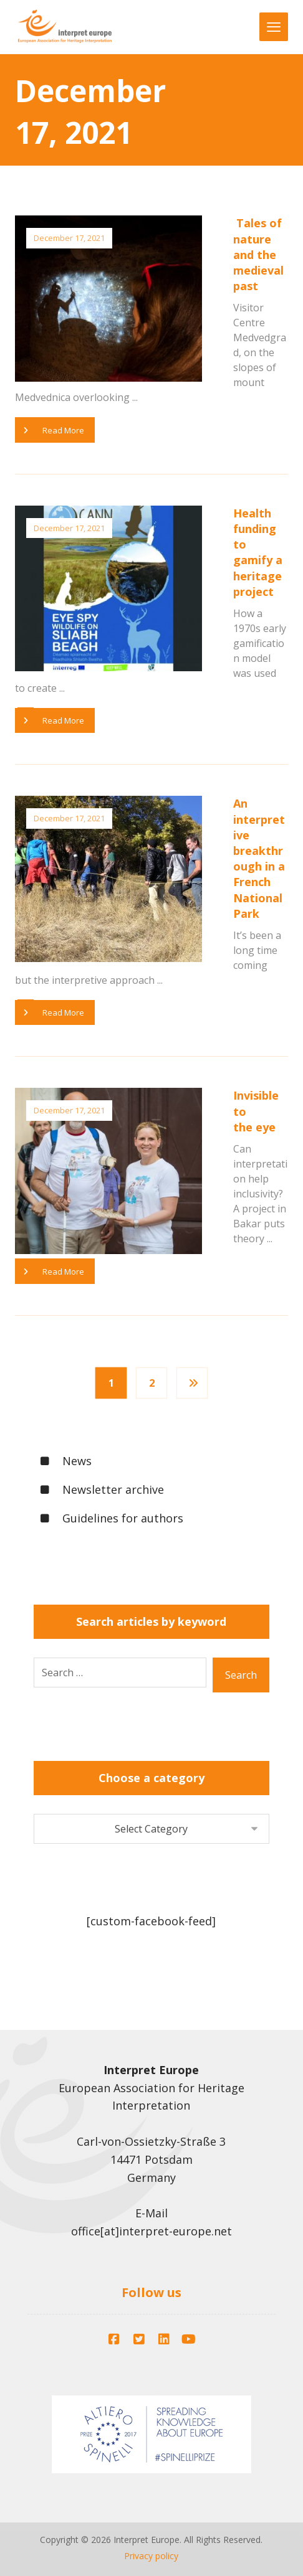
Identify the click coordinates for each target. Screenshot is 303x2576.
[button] (114, 2336)
